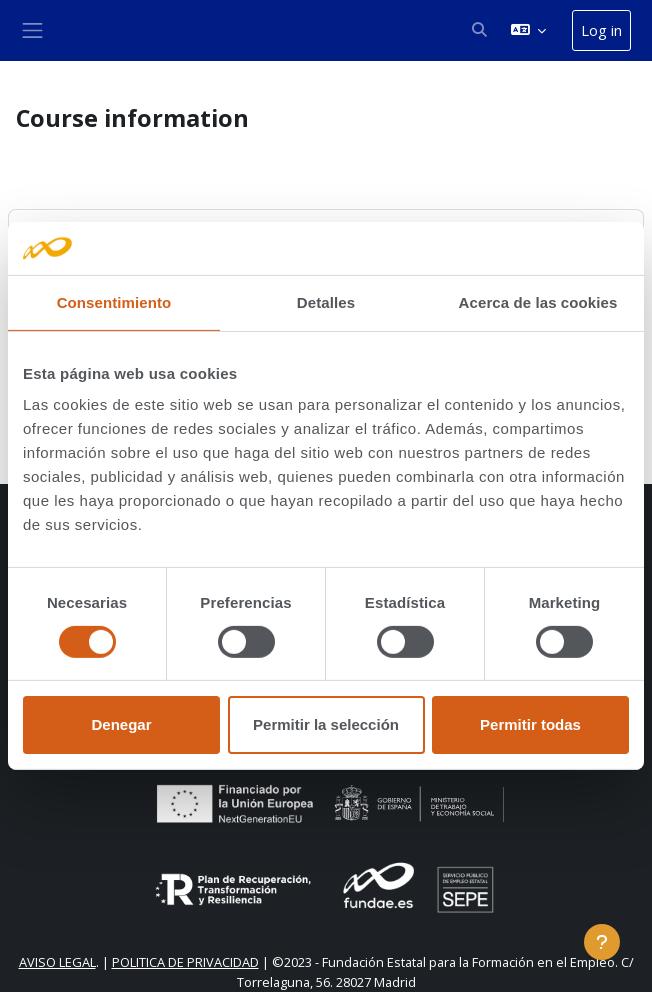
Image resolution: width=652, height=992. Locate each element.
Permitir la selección (326, 724)
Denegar (121, 724)
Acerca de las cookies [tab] (538, 301)
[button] (479, 30)
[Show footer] (602, 942)
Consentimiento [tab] (114, 301)
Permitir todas (530, 724)
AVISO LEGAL (57, 962)
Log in (601, 30)
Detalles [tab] (326, 301)
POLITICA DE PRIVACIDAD (185, 962)
